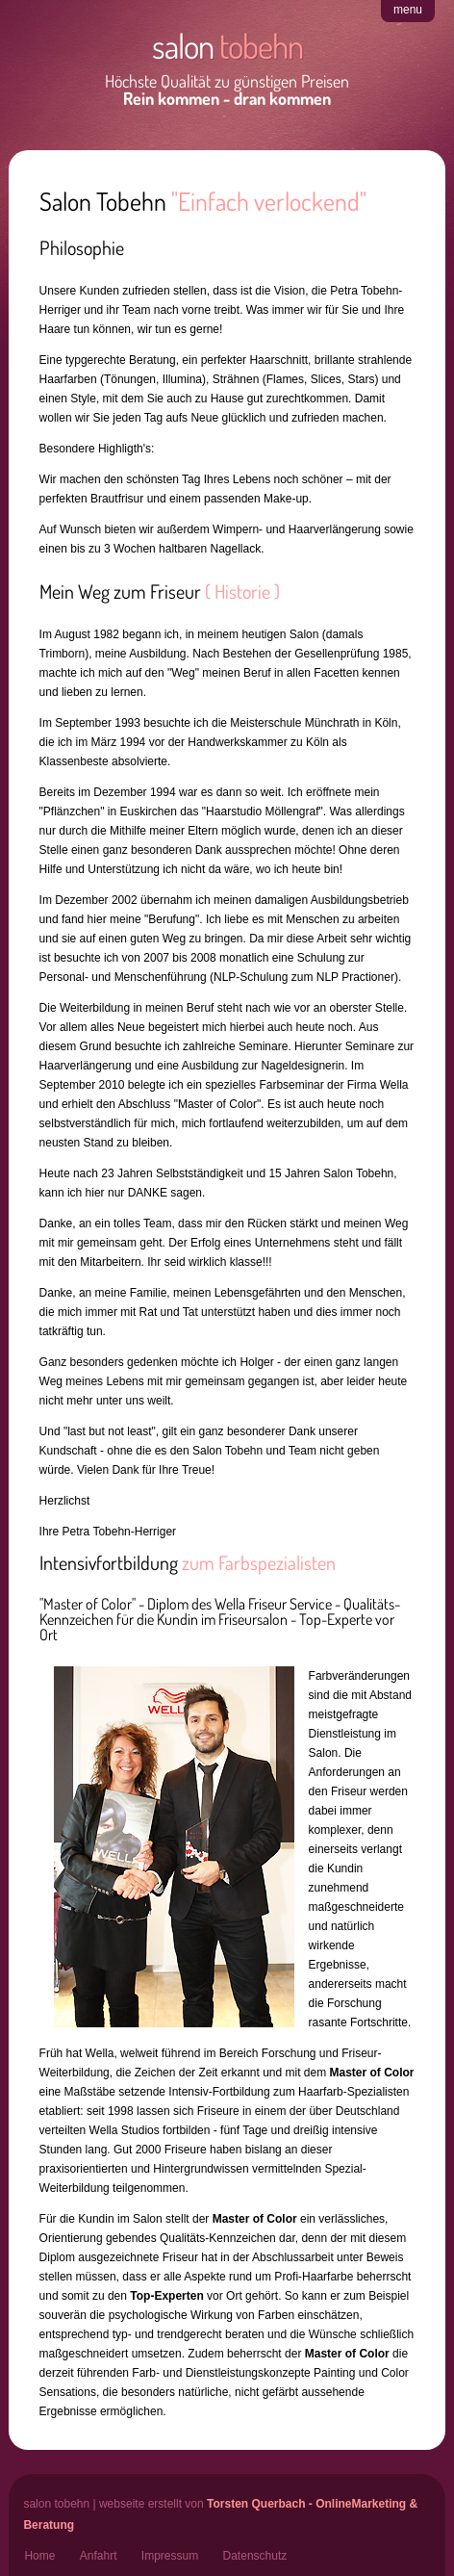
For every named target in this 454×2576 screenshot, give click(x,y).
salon (227, 45)
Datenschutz (255, 2556)
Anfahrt (98, 2556)
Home (39, 2556)
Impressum (169, 2556)
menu (407, 9)
